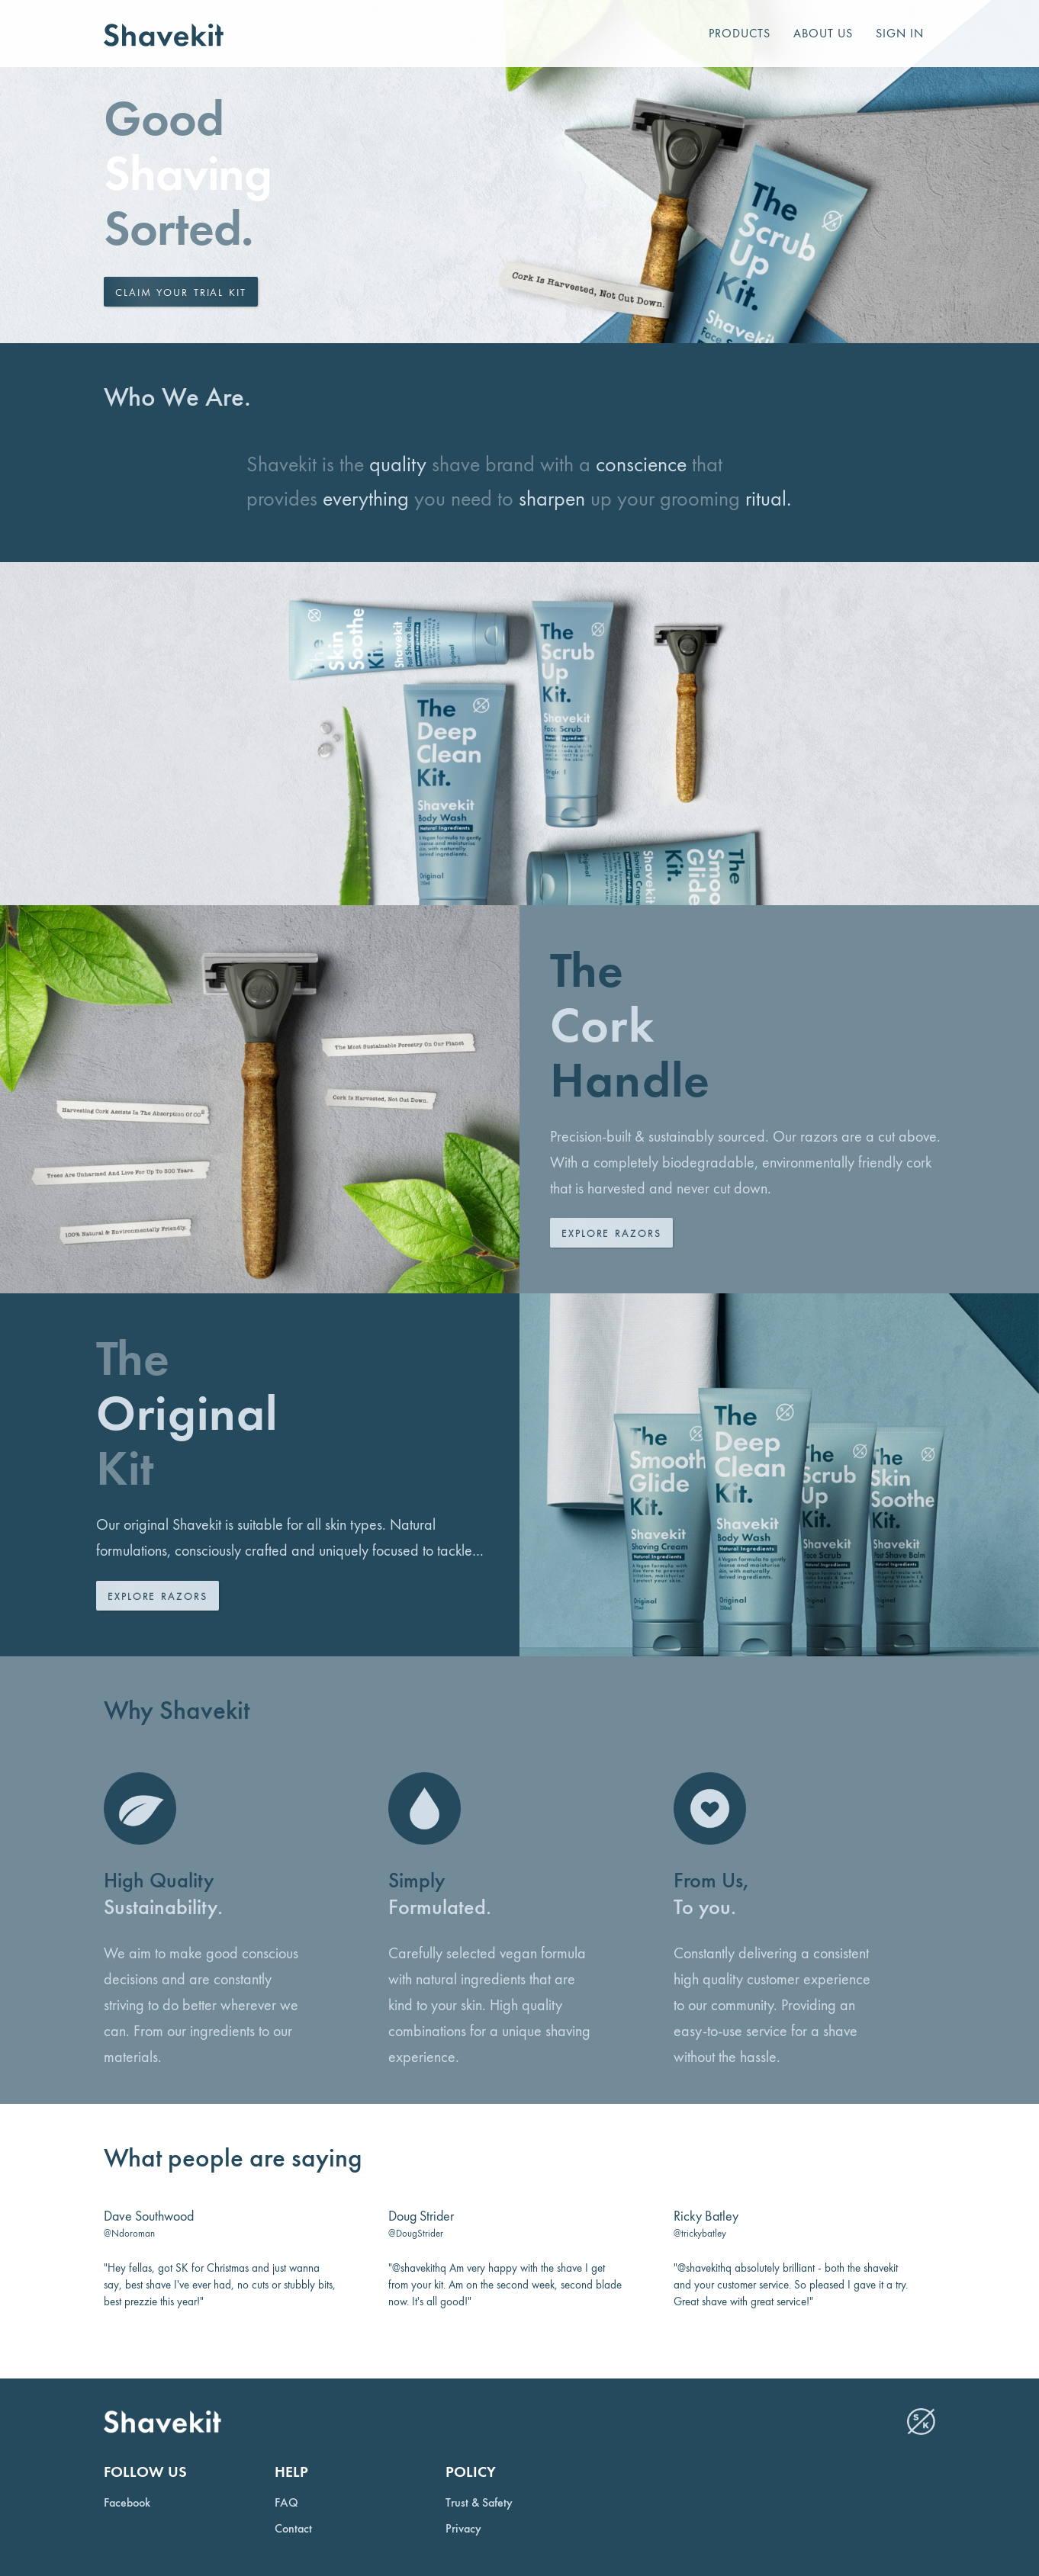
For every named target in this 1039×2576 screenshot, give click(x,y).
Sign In (900, 33)
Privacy (463, 2528)
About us (823, 33)
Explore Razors (611, 1233)
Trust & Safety (479, 2502)
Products (739, 33)
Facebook (127, 2502)
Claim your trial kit (180, 292)
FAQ (286, 2502)
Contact (293, 2528)
